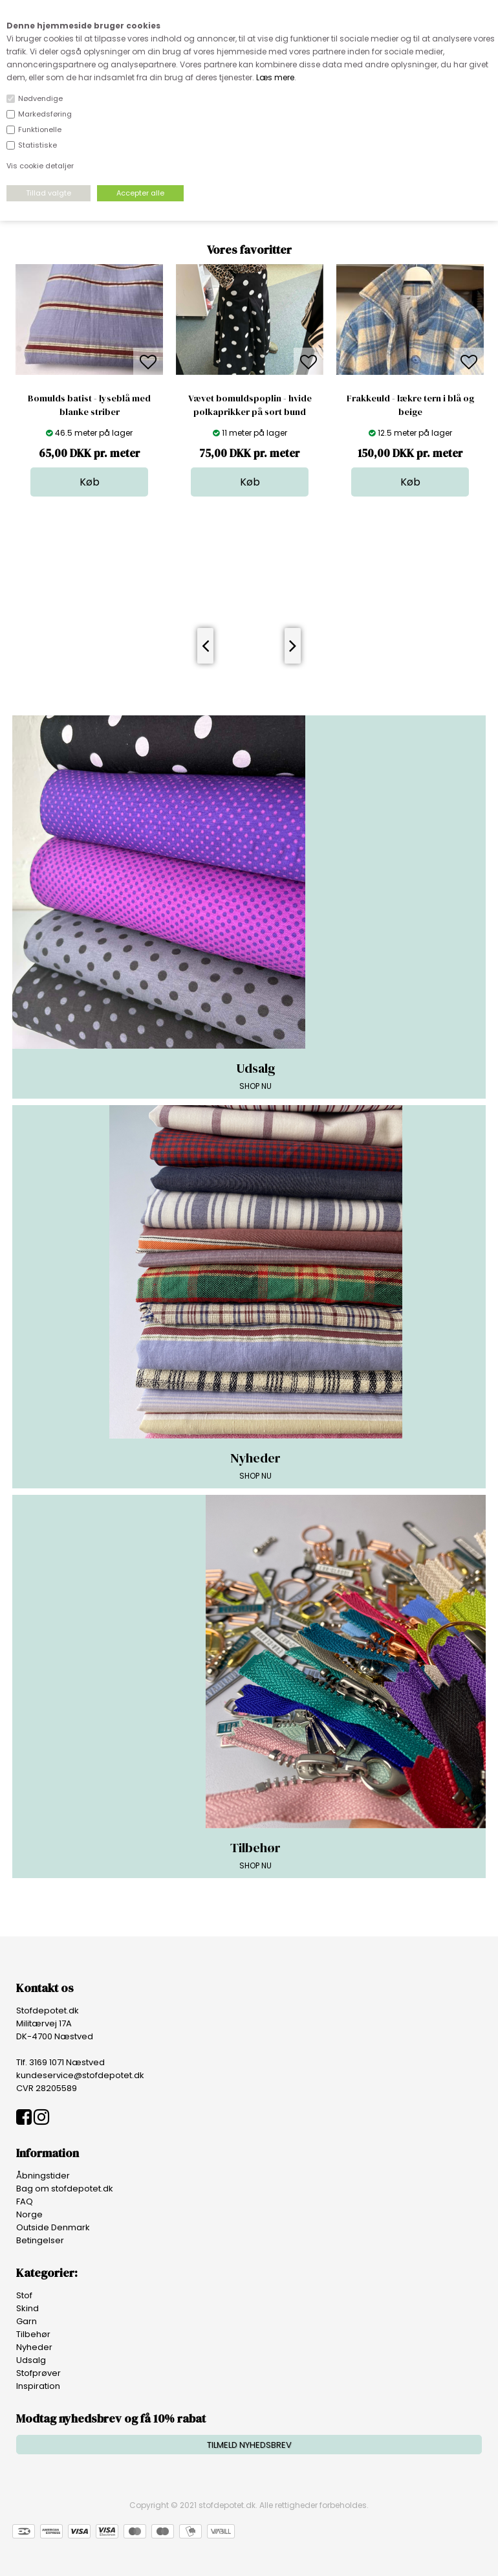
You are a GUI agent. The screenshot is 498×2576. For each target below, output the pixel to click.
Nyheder (34, 2347)
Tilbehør (33, 2334)
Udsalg (31, 2360)
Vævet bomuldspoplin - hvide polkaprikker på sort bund (250, 405)
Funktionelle (39, 129)
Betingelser (40, 2240)
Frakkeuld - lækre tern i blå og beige (410, 405)
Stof (24, 2295)
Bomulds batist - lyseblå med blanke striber (89, 405)
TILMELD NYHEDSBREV (249, 2445)
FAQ (24, 2201)
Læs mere (275, 77)
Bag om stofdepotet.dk (64, 2188)
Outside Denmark (53, 2227)
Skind (27, 2308)
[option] (89, 380)
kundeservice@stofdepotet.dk (80, 2075)
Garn (26, 2321)
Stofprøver (38, 2373)
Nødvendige (40, 98)
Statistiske (37, 145)
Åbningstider (43, 2175)
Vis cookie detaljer (40, 166)
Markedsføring (45, 114)
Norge (29, 2214)
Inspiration (38, 2386)
